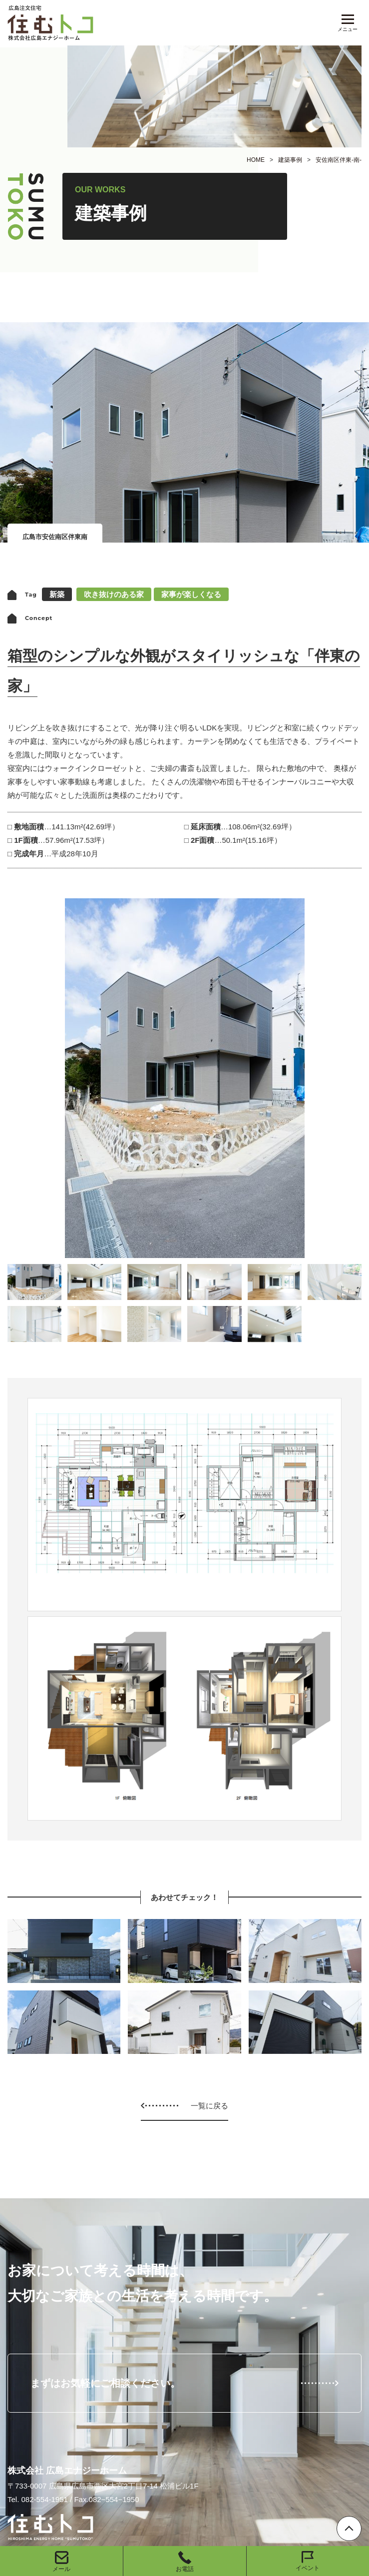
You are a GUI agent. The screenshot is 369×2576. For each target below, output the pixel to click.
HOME (256, 159)
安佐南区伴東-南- (339, 159)
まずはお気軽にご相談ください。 (105, 2383)
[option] (184, 1078)
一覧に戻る (209, 2105)
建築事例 (290, 159)
